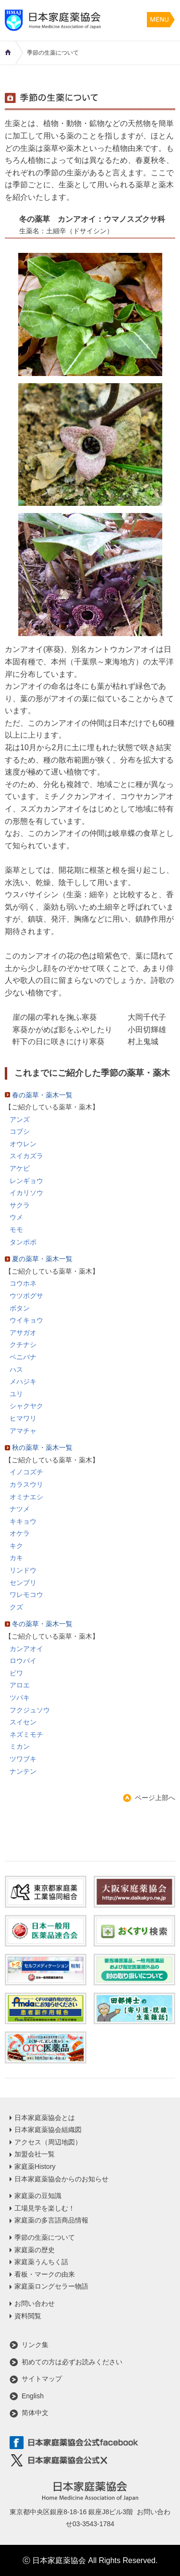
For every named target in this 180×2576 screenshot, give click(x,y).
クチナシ (23, 1344)
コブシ (20, 1131)
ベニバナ (23, 1357)
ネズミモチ (26, 1734)
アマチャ (23, 1431)
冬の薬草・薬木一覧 (42, 1624)
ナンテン (23, 1771)
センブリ (23, 1582)
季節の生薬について (44, 2237)
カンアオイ (26, 1649)
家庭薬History (35, 2166)
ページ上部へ (155, 1797)
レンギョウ (26, 1181)
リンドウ (23, 1570)
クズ (16, 1607)
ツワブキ (23, 1759)
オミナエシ (26, 1497)
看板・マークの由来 (44, 2274)
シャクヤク (26, 1406)
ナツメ (20, 1509)
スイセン (23, 1722)
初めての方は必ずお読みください (72, 2362)
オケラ (20, 1533)
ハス (16, 1369)
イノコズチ (26, 1472)
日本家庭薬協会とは (44, 2117)
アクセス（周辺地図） (48, 2142)
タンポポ (23, 1242)
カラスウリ (26, 1484)
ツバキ (20, 1697)
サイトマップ (42, 2378)
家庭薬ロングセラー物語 (51, 2286)
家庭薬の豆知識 (37, 2196)
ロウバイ (23, 1660)
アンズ (20, 1119)
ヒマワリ (23, 1418)
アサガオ (23, 1332)
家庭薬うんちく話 (41, 2262)
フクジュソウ (30, 1710)
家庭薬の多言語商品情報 (51, 2220)
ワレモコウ (26, 1594)
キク (16, 1546)
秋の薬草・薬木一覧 (42, 1447)
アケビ (20, 1168)
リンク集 (35, 2344)
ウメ (16, 1217)
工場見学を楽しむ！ (44, 2208)
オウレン (23, 1144)
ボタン (20, 1308)
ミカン (20, 1746)
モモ (16, 1229)
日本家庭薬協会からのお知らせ (61, 2179)
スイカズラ (26, 1156)
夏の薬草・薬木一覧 (42, 1259)
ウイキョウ (26, 1320)
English (33, 2396)
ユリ (16, 1394)
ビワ (16, 1673)
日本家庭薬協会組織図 (48, 2129)
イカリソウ (26, 1193)
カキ (16, 1558)
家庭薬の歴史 (34, 2250)
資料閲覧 (27, 2316)
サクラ (20, 1205)
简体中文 (35, 2412)
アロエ (20, 1685)
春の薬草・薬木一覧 (42, 1095)
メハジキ (23, 1381)
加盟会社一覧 (34, 2154)
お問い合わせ (34, 2303)
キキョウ (23, 1521)
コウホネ (23, 1283)
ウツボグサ (26, 1295)
